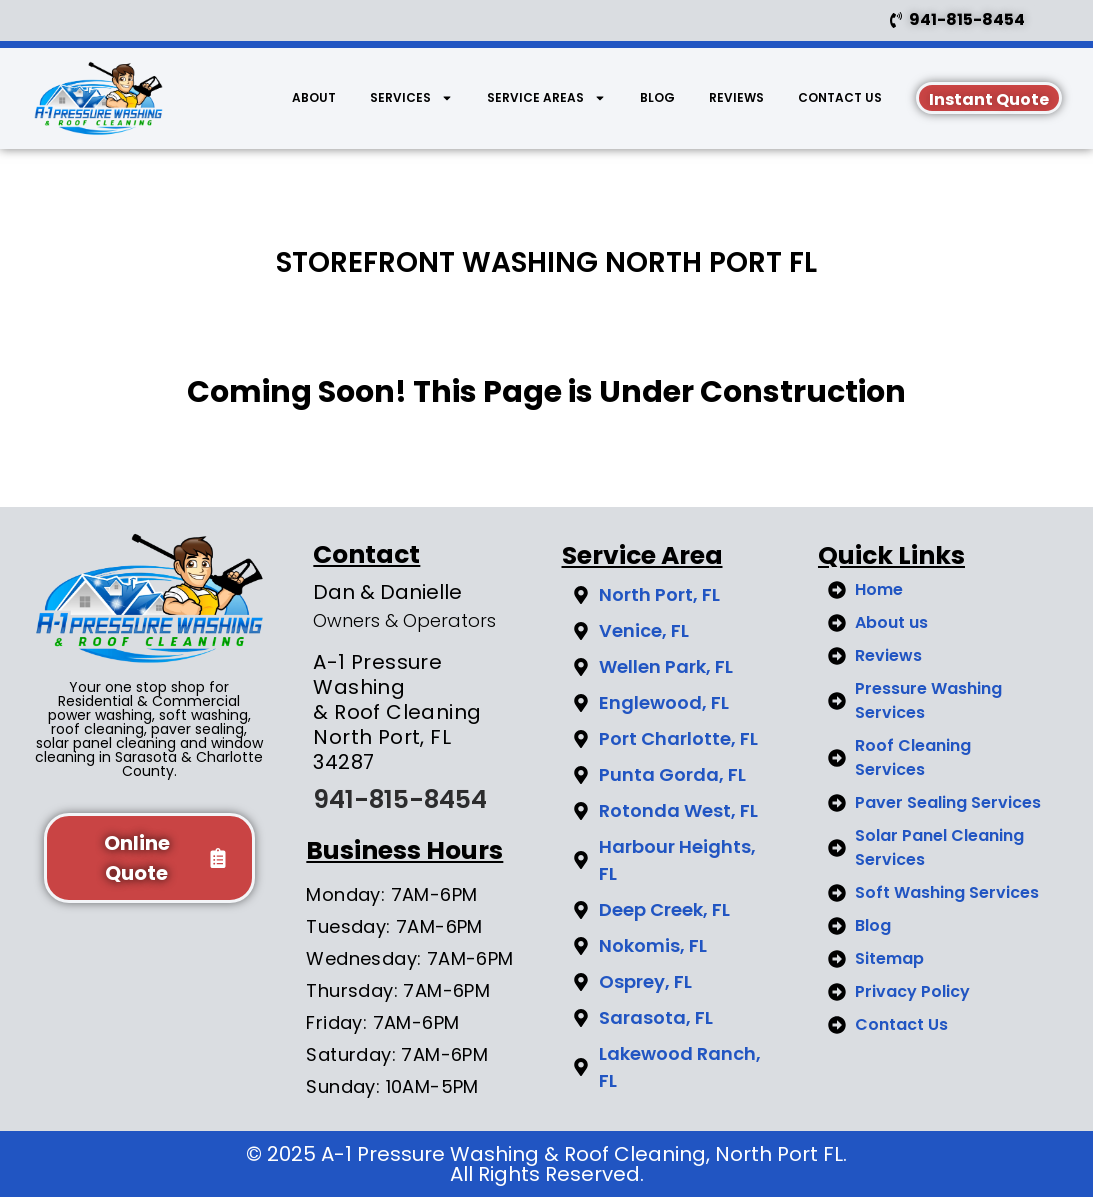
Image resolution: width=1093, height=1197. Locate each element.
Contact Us (840, 97)
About (314, 97)
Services (411, 98)
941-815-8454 (400, 799)
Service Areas (546, 98)
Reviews (736, 97)
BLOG (657, 97)
